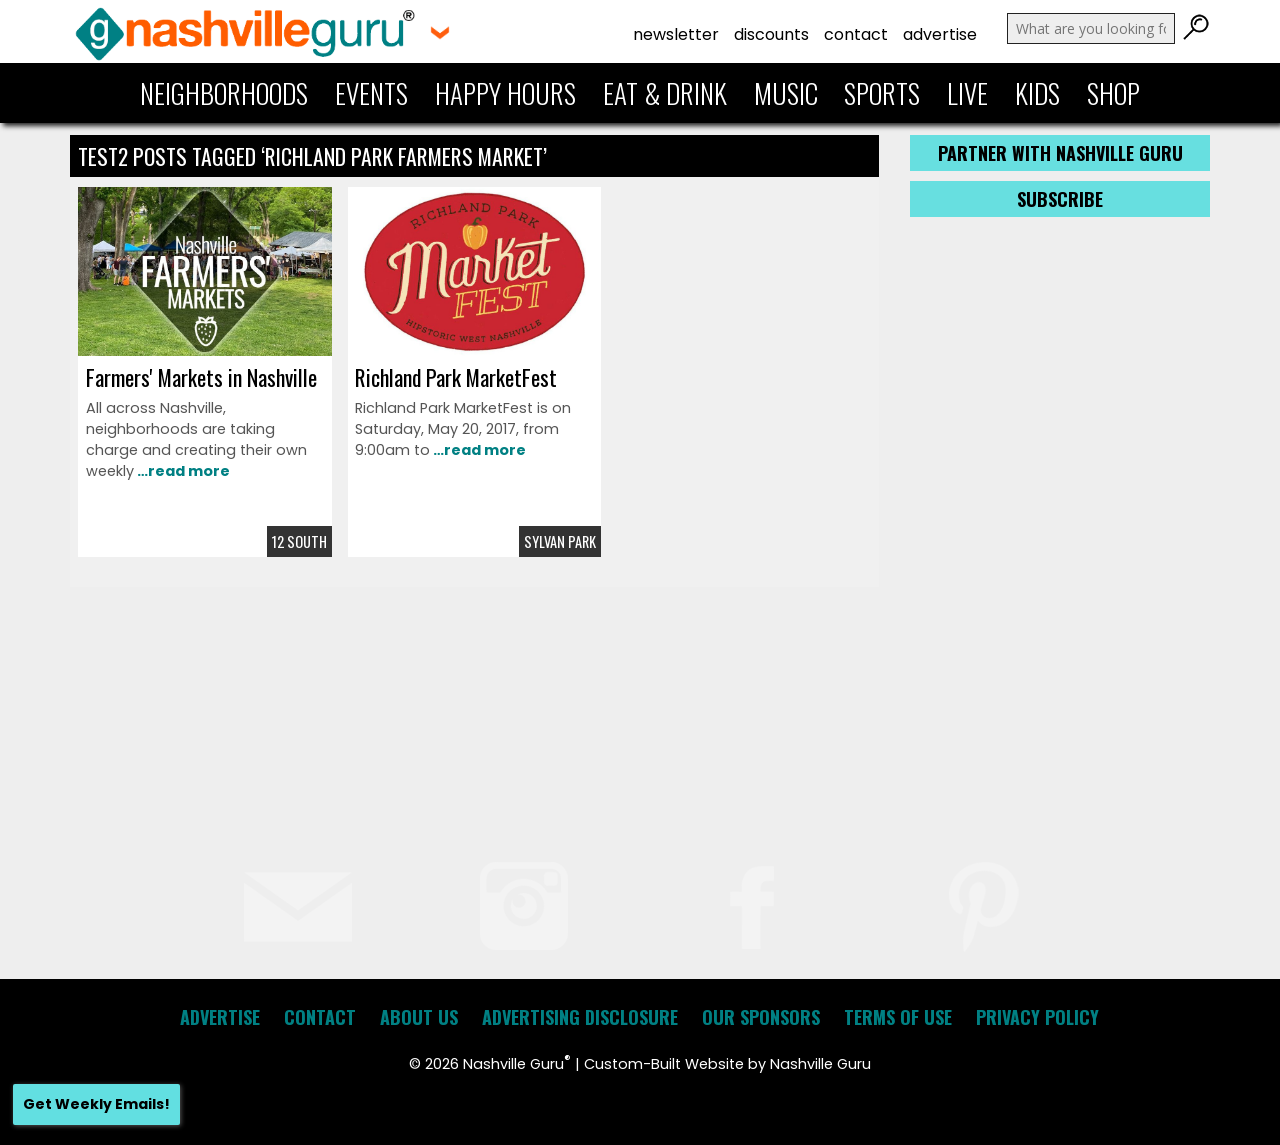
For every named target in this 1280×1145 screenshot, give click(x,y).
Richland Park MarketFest (456, 377)
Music (786, 93)
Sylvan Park (560, 541)
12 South (299, 541)
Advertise (940, 34)
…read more (182, 471)
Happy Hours (505, 93)
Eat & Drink (665, 93)
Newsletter (676, 34)
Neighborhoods (224, 93)
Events (371, 93)
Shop (1113, 93)
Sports (882, 93)
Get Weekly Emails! (96, 1104)
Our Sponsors (761, 1017)
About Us (419, 1017)
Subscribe (1060, 199)
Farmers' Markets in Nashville (201, 377)
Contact (856, 34)
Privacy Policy (1037, 1017)
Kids (1037, 93)
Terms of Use (898, 1017)
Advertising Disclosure (580, 1017)
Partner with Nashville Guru (1060, 153)
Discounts (771, 34)
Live (967, 93)
